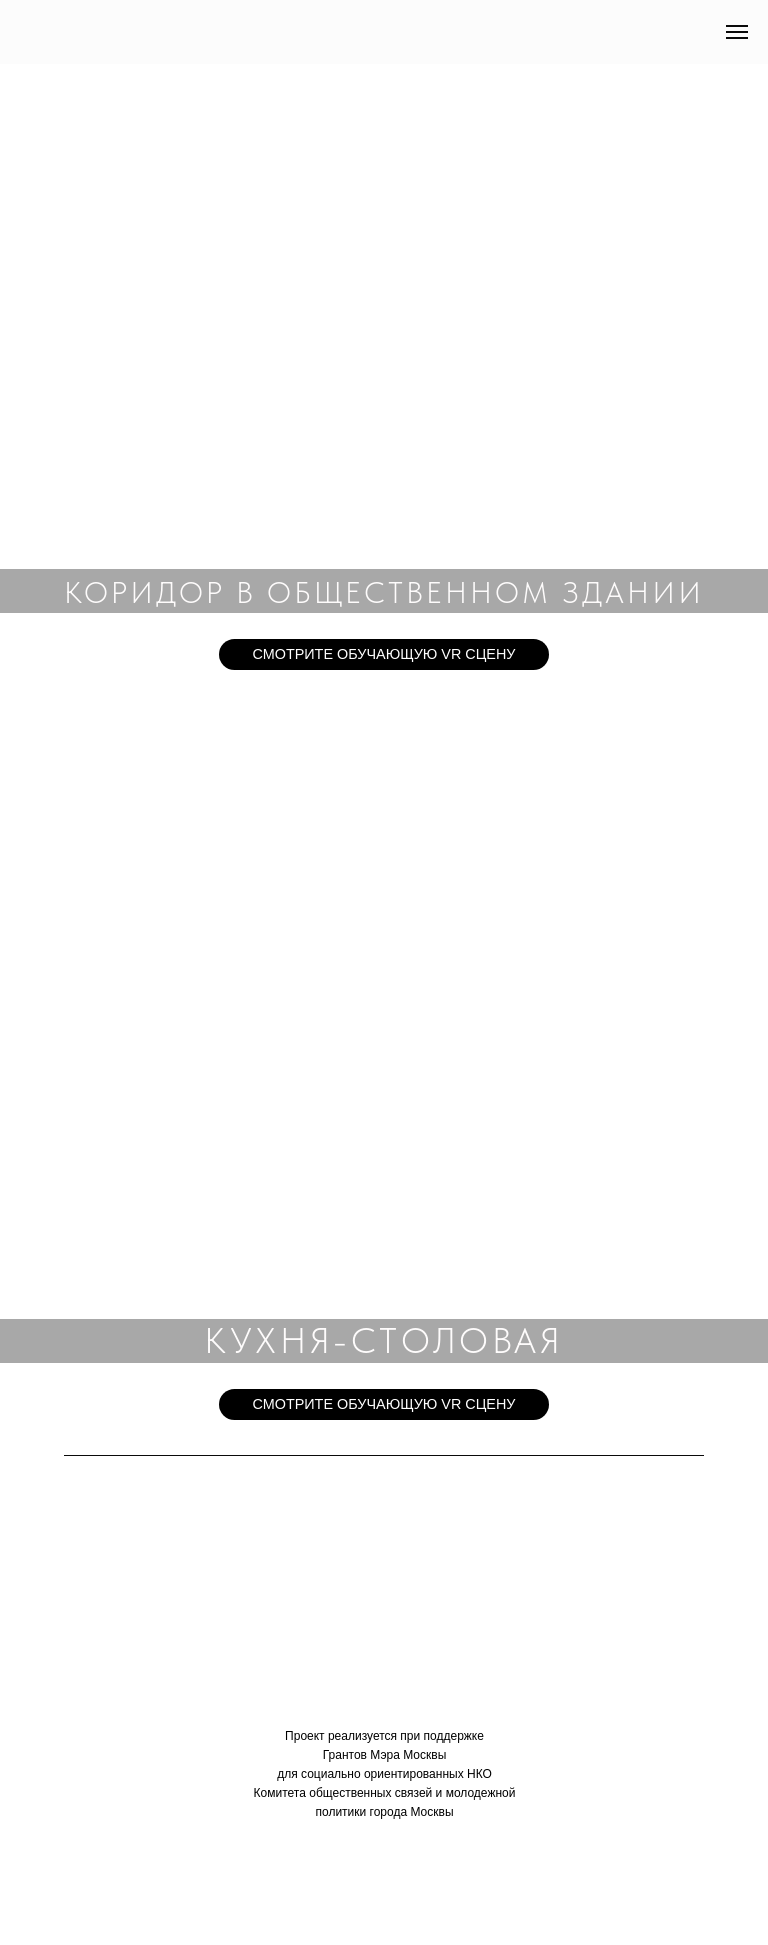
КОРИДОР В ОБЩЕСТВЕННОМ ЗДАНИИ (384, 592)
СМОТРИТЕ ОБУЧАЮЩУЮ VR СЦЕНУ (383, 654)
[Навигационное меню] (737, 32)
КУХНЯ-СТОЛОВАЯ (383, 1340)
